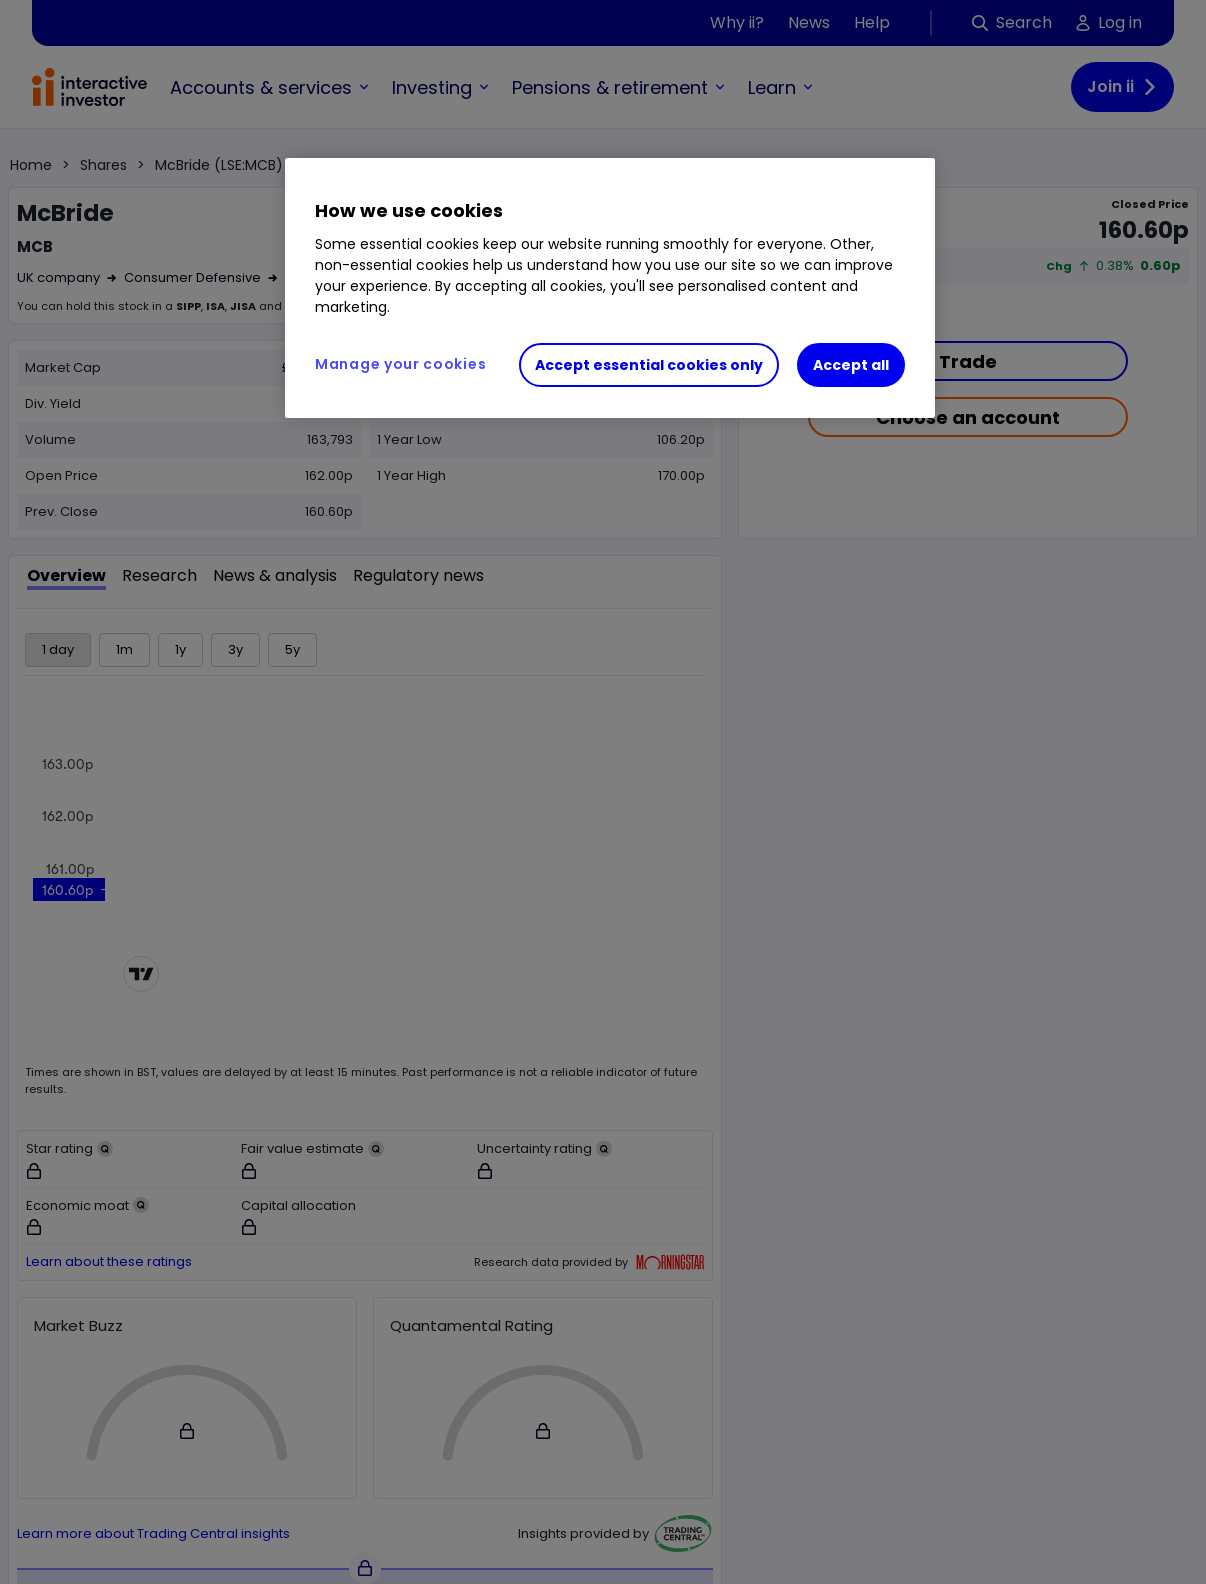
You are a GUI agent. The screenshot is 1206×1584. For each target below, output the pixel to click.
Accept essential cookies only (649, 365)
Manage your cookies (400, 364)
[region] (610, 288)
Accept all (851, 365)
